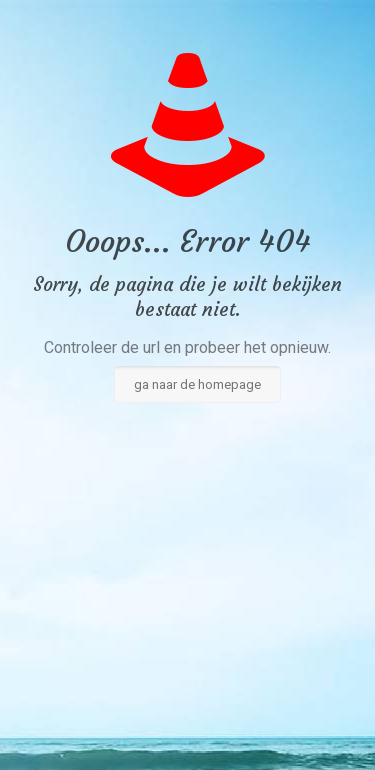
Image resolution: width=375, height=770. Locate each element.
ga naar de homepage (197, 384)
